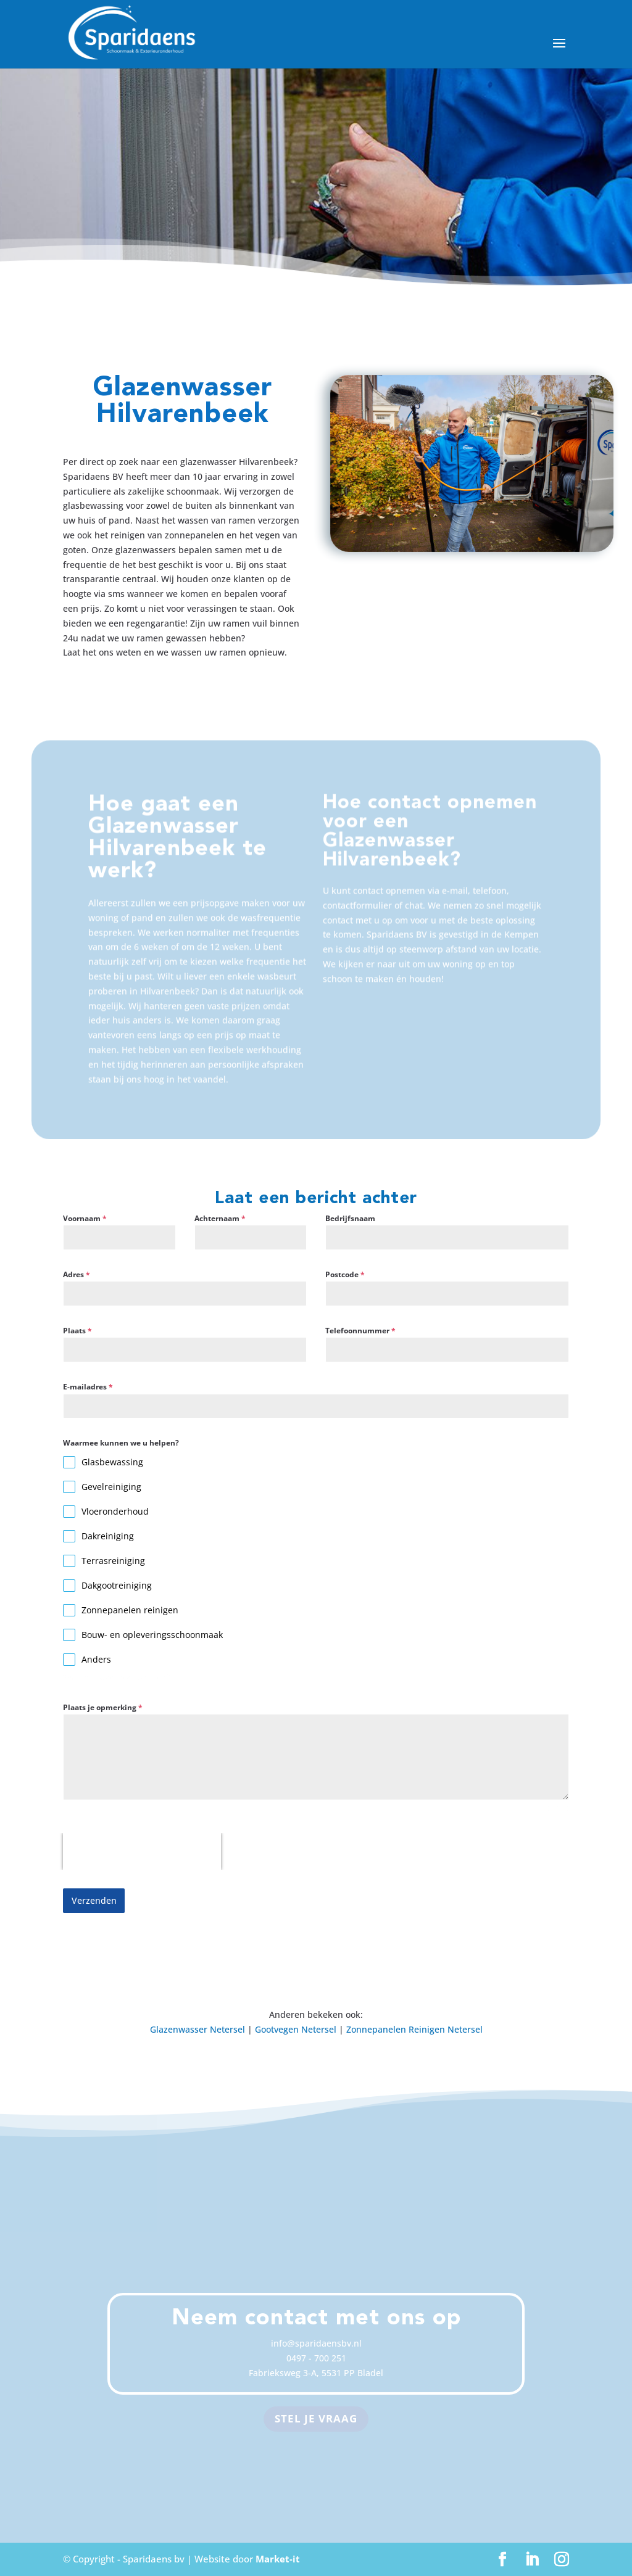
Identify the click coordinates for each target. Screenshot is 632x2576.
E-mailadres (88, 1386)
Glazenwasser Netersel (197, 2029)
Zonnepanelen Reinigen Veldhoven (414, 2476)
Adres (76, 1274)
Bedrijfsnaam (350, 1218)
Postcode (345, 1274)
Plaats (77, 1330)
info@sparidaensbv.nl (316, 2343)
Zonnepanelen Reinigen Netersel (414, 2029)
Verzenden (94, 1900)
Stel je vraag (316, 2418)
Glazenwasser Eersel (295, 2476)
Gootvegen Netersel (295, 2029)
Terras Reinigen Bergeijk (196, 2476)
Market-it (278, 2559)
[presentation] (142, 1851)
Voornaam (85, 1218)
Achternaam (220, 1218)
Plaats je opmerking (103, 1707)
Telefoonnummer (360, 1330)
